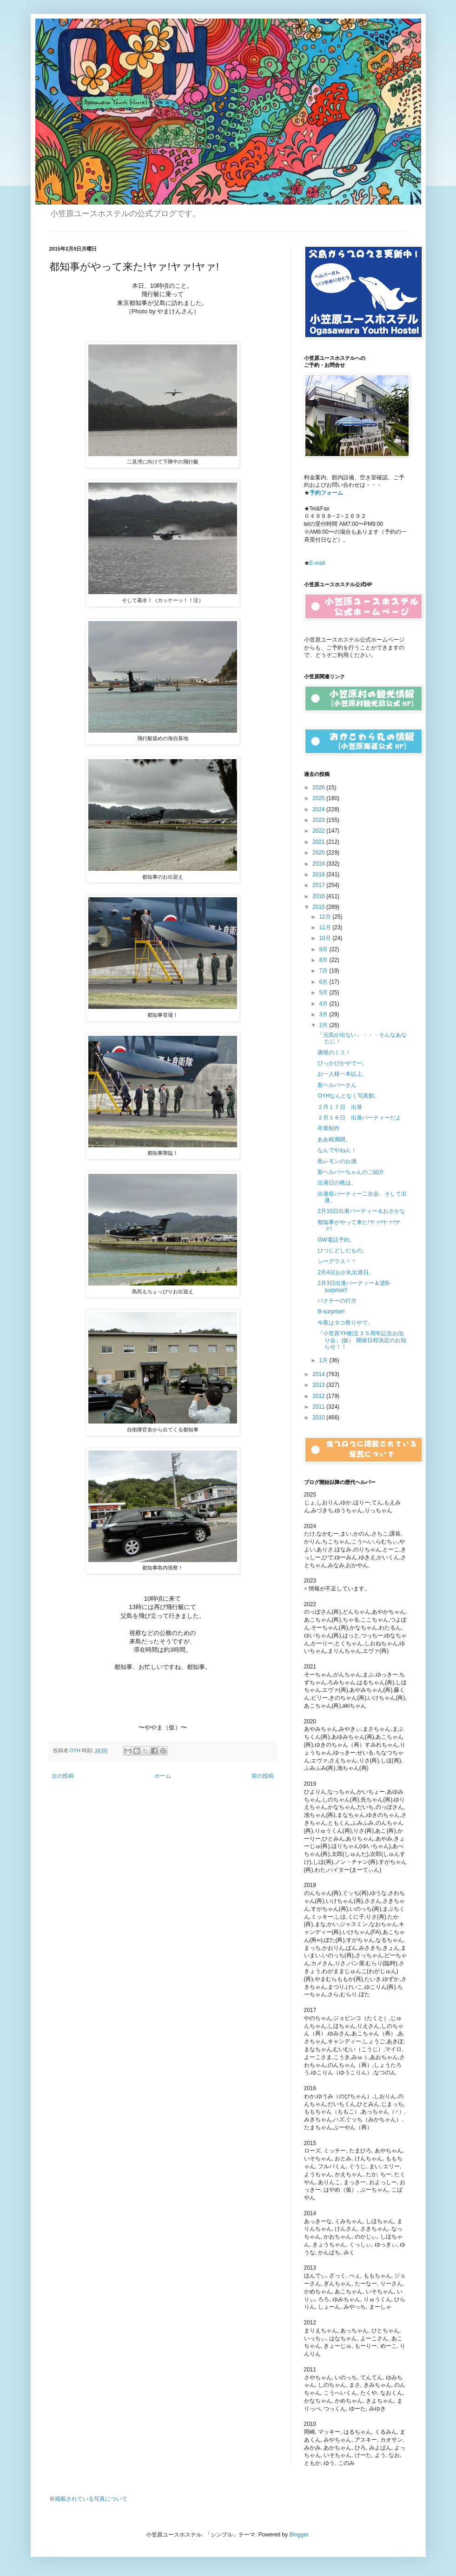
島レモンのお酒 (337, 1161)
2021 (319, 842)
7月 (324, 970)
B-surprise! (330, 1311)
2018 (319, 874)
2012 (319, 1396)
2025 (319, 798)
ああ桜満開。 (334, 1139)
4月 (324, 1003)
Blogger (299, 2534)
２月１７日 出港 (339, 1107)
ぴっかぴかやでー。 (342, 1063)
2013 (319, 1385)
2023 (319, 820)
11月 (325, 927)
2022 (319, 831)
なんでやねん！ (337, 1150)
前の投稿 (262, 1776)
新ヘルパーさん (337, 1085)
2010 (319, 1417)
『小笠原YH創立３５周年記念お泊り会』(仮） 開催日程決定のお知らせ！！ (361, 1340)
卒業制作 (328, 1128)
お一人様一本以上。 (342, 1074)
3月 (324, 1014)
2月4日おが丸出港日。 (345, 1272)
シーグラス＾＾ (337, 1261)
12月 (325, 917)
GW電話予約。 (336, 1240)
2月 (324, 1025)
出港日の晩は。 (337, 1182)
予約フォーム (326, 493)
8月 (324, 960)
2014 (319, 1374)
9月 (324, 949)
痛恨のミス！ (334, 1052)
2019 (319, 864)
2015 (319, 907)
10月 (325, 938)
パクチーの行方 (337, 1301)
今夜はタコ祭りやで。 (345, 1322)
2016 (319, 896)
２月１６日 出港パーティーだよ (359, 1117)
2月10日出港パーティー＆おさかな (361, 1211)
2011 (319, 1407)
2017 (319, 885)
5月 (324, 992)
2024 (319, 809)
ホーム (162, 1776)
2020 (319, 852)
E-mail (317, 563)
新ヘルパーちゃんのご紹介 (350, 1172)
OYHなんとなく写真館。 (348, 1096)
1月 (324, 1360)
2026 (319, 787)
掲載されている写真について (91, 2499)
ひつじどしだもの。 (342, 1250)
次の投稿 (63, 1776)
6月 (324, 982)
